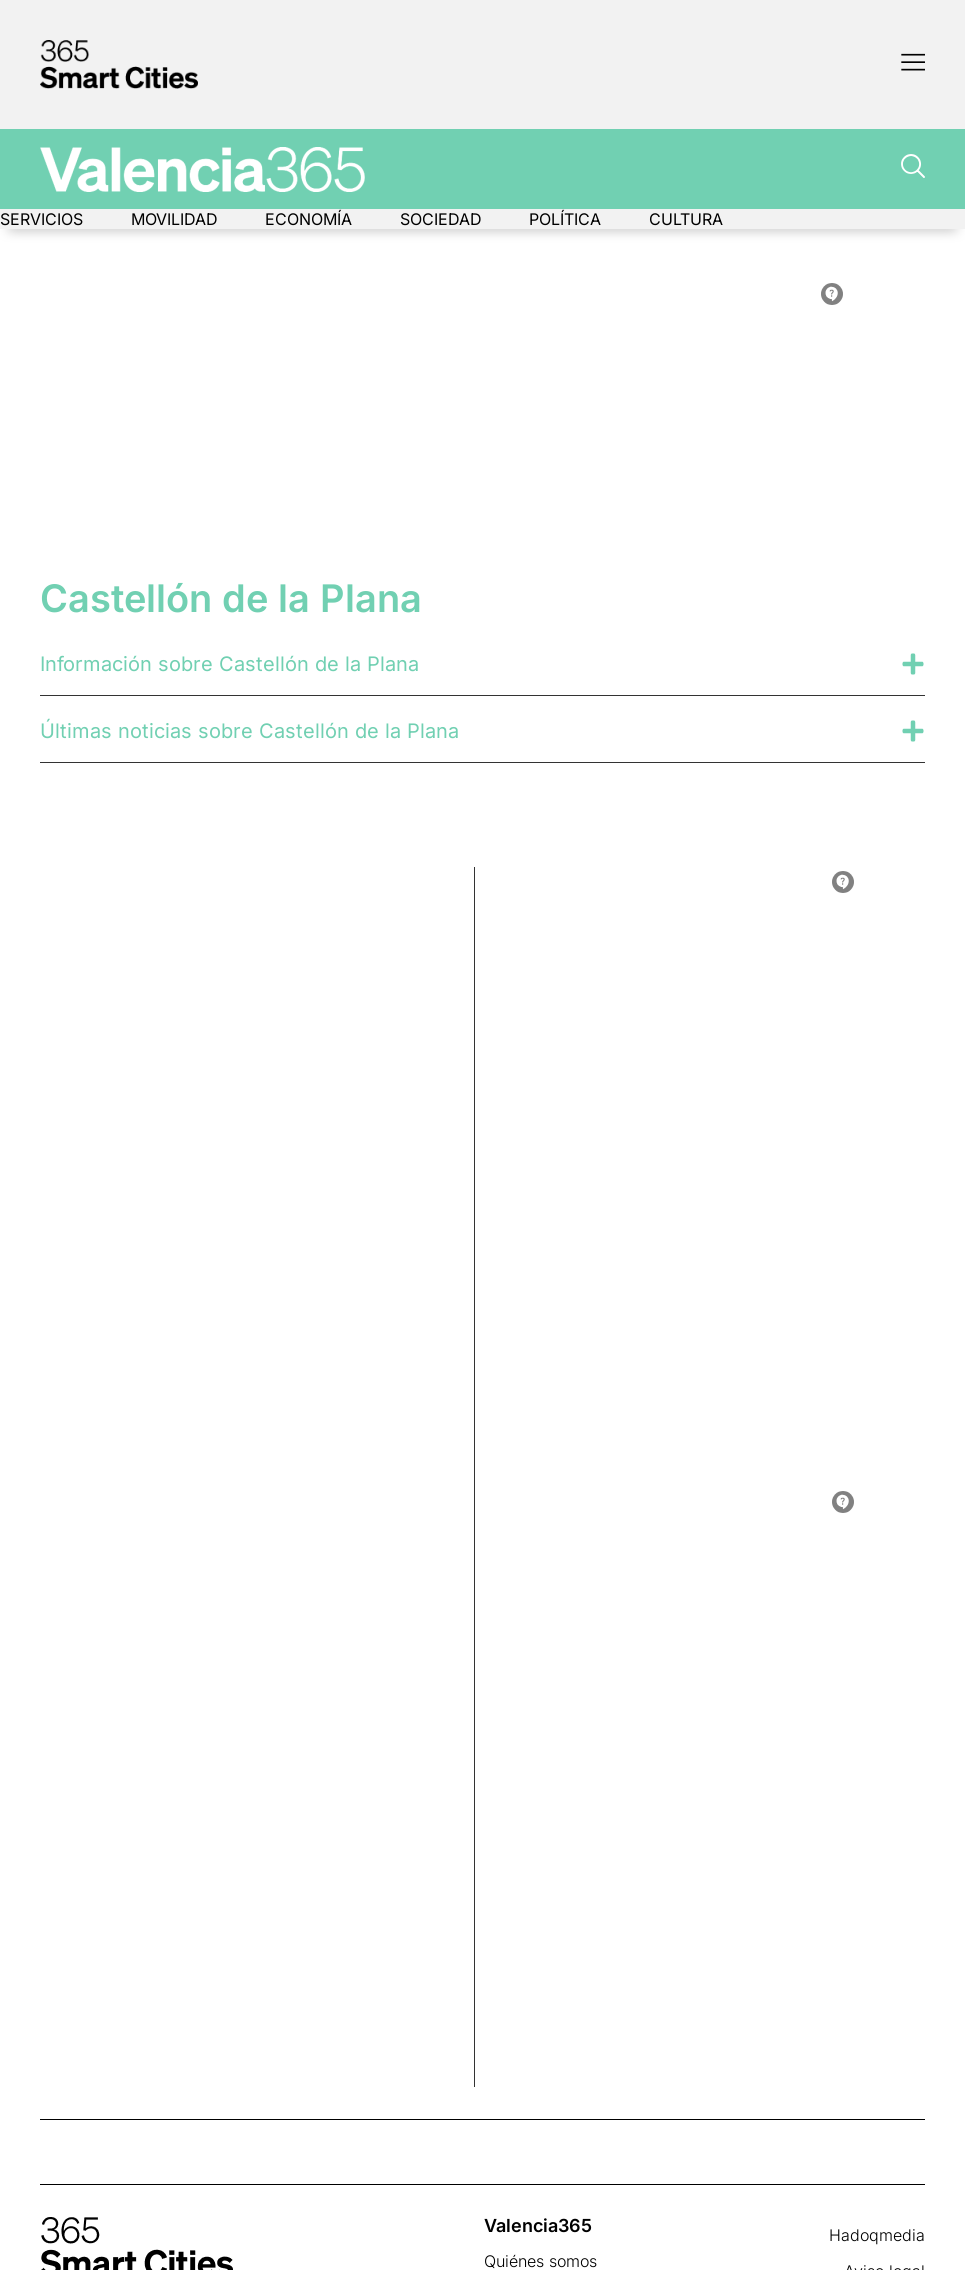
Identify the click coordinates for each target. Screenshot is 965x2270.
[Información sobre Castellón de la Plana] (913, 664)
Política (567, 219)
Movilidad (174, 219)
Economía (309, 219)
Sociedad (442, 219)
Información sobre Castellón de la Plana (229, 664)
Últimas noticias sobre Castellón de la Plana (249, 731)
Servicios (41, 219)
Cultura (688, 219)
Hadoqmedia (877, 2235)
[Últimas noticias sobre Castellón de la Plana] (913, 731)
